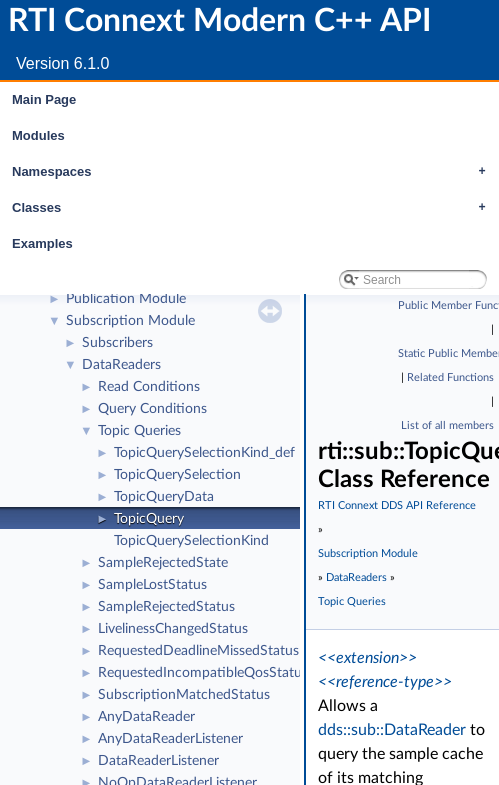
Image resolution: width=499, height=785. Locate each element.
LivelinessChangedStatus (173, 629)
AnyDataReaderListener (170, 739)
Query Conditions (152, 409)
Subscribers (117, 343)
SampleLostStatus (152, 585)
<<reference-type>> (385, 682)
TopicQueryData (164, 497)
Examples (42, 243)
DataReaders (121, 365)
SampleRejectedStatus (166, 607)
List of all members (447, 425)
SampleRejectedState (163, 563)
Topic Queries (139, 431)
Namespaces (254, 172)
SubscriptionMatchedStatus (184, 695)
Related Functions (450, 377)
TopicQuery (149, 519)
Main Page (44, 99)
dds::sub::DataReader (392, 730)
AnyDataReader (146, 717)
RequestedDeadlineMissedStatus (198, 651)
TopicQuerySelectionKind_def (204, 453)
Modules (38, 135)
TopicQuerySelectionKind (191, 541)
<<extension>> (367, 658)
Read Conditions (149, 387)
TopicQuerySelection (177, 475)
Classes (254, 208)
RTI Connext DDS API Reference (397, 505)
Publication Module (126, 299)
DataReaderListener (158, 761)
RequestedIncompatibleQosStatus (203, 673)
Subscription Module (130, 321)
